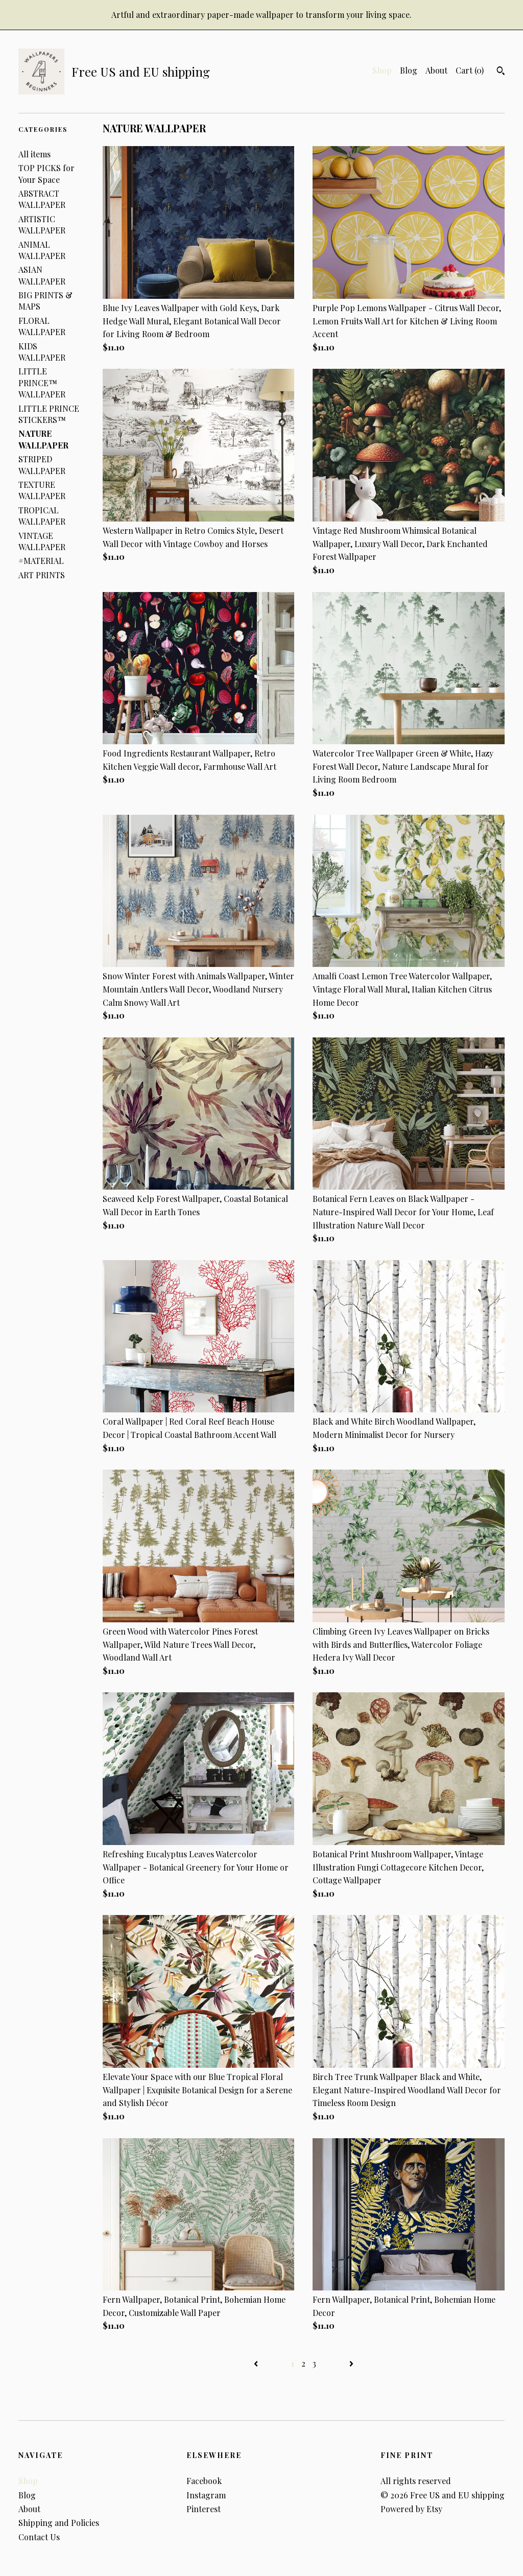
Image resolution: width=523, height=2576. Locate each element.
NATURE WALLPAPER (43, 439)
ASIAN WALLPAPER (41, 275)
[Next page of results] (351, 2363)
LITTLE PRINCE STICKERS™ (48, 414)
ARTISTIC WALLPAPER (41, 224)
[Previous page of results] (256, 2363)
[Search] (501, 72)
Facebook (204, 2480)
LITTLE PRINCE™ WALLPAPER (41, 382)
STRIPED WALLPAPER (41, 465)
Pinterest (203, 2508)
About (436, 70)
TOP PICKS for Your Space (46, 173)
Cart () (470, 70)
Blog (408, 70)
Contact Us (39, 2537)
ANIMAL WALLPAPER (41, 250)
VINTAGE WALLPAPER (41, 541)
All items (34, 154)
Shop (382, 70)
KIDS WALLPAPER (41, 352)
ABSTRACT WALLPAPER (41, 199)
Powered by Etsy (411, 2508)
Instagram (206, 2495)
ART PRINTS (41, 575)
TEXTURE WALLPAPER (41, 490)
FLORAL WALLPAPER (41, 326)
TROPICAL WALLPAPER (41, 516)
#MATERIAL (41, 560)
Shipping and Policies (58, 2522)
